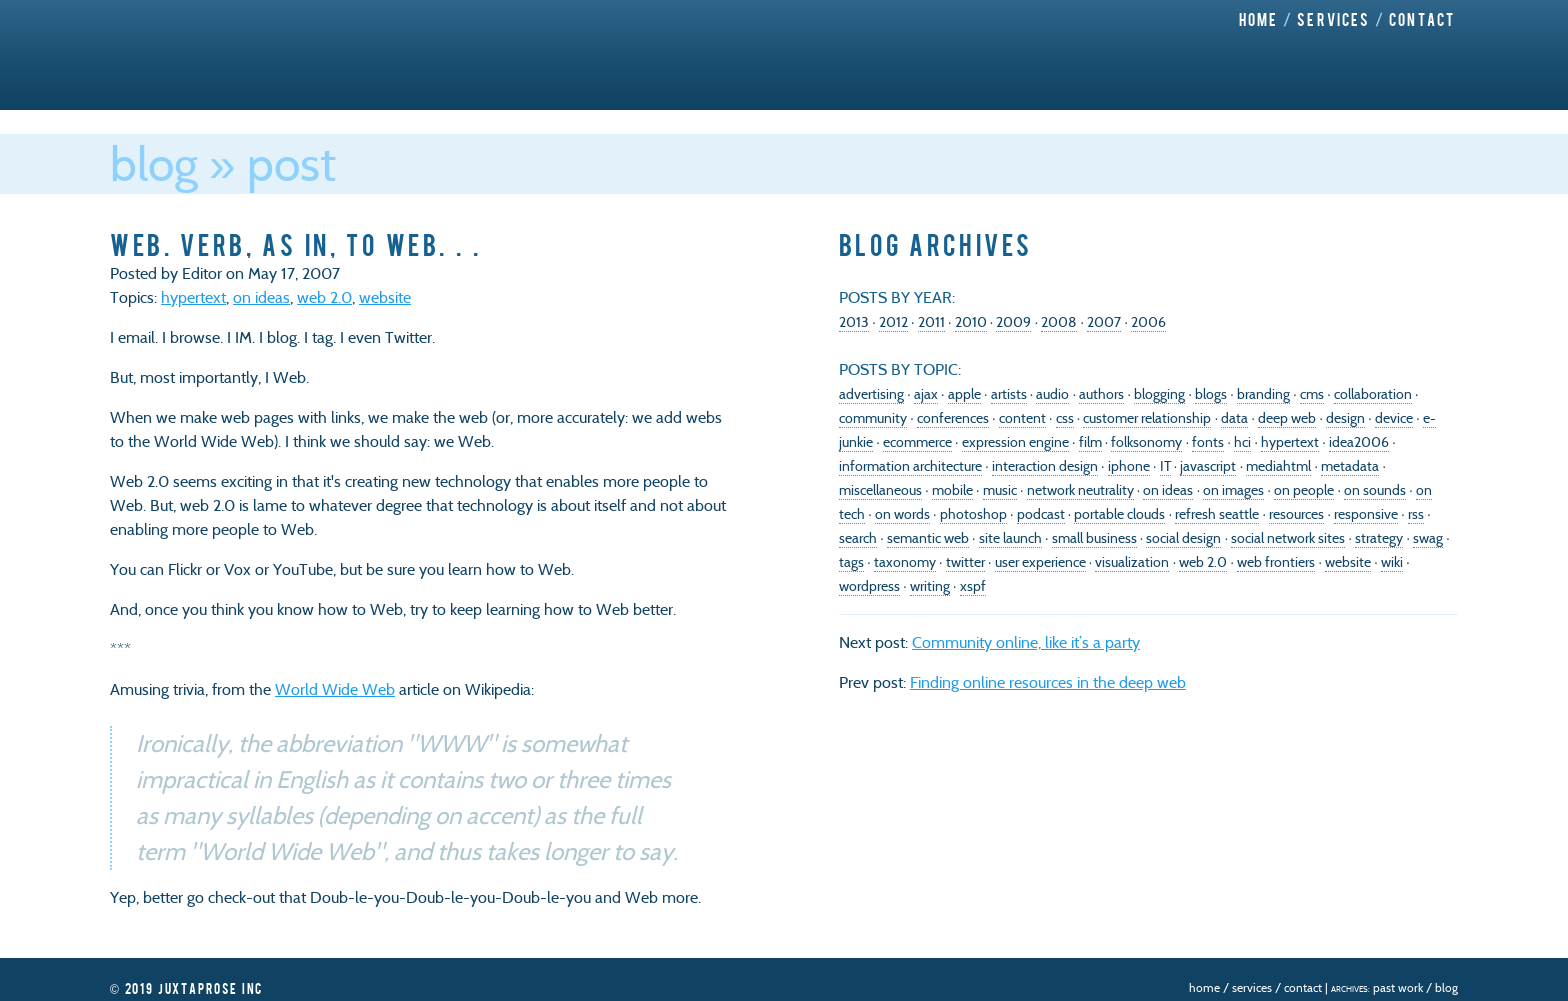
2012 (893, 322)
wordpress (869, 586)
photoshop (973, 514)
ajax (926, 394)
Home (1258, 20)
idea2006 (1359, 442)
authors (1101, 394)
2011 (931, 322)
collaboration (1373, 394)
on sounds (1375, 490)
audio (1052, 394)
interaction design (1045, 466)
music (1000, 490)
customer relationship (1147, 418)
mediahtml (1278, 466)
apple (964, 394)
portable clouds (1119, 514)
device (1394, 418)
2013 (854, 322)
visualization (1132, 562)
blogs (1211, 394)
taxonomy (905, 562)
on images (1233, 490)
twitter (965, 562)
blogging (1159, 394)
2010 (971, 322)
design (1345, 418)
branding (1263, 394)
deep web (1287, 418)
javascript (1208, 466)
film (1090, 442)
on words (902, 514)
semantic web (928, 538)
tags (851, 562)
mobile (952, 490)
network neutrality (1080, 490)
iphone (1129, 466)
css (1065, 418)
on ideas (261, 297)
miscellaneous (880, 490)
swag (1428, 538)
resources (1296, 514)
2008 (1059, 322)
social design (1183, 538)
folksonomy (1146, 442)
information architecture (910, 466)
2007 (1104, 322)
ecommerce (917, 442)
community (873, 418)
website (385, 297)
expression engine (1015, 442)
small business (1094, 538)
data (1234, 418)
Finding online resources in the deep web (1048, 682)
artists (1009, 394)
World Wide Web (335, 689)
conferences (953, 418)
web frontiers (1276, 562)
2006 (1148, 322)
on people (1304, 490)
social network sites (1288, 538)
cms (1312, 394)
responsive (1366, 514)
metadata (1350, 466)
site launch (1010, 538)
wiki (1392, 562)
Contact (1422, 20)
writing (930, 586)
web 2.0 (324, 297)
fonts (1208, 442)
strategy (1379, 538)
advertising (871, 394)
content (1022, 418)
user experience (1040, 562)
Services (1333, 20)
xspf (973, 586)
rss (1416, 514)
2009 (1013, 322)
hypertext (193, 297)
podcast (1041, 514)
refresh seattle (1217, 514)
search (858, 538)
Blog (154, 164)
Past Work (1398, 987)
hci (1242, 442)
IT (1165, 466)
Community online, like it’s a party (1026, 642)
